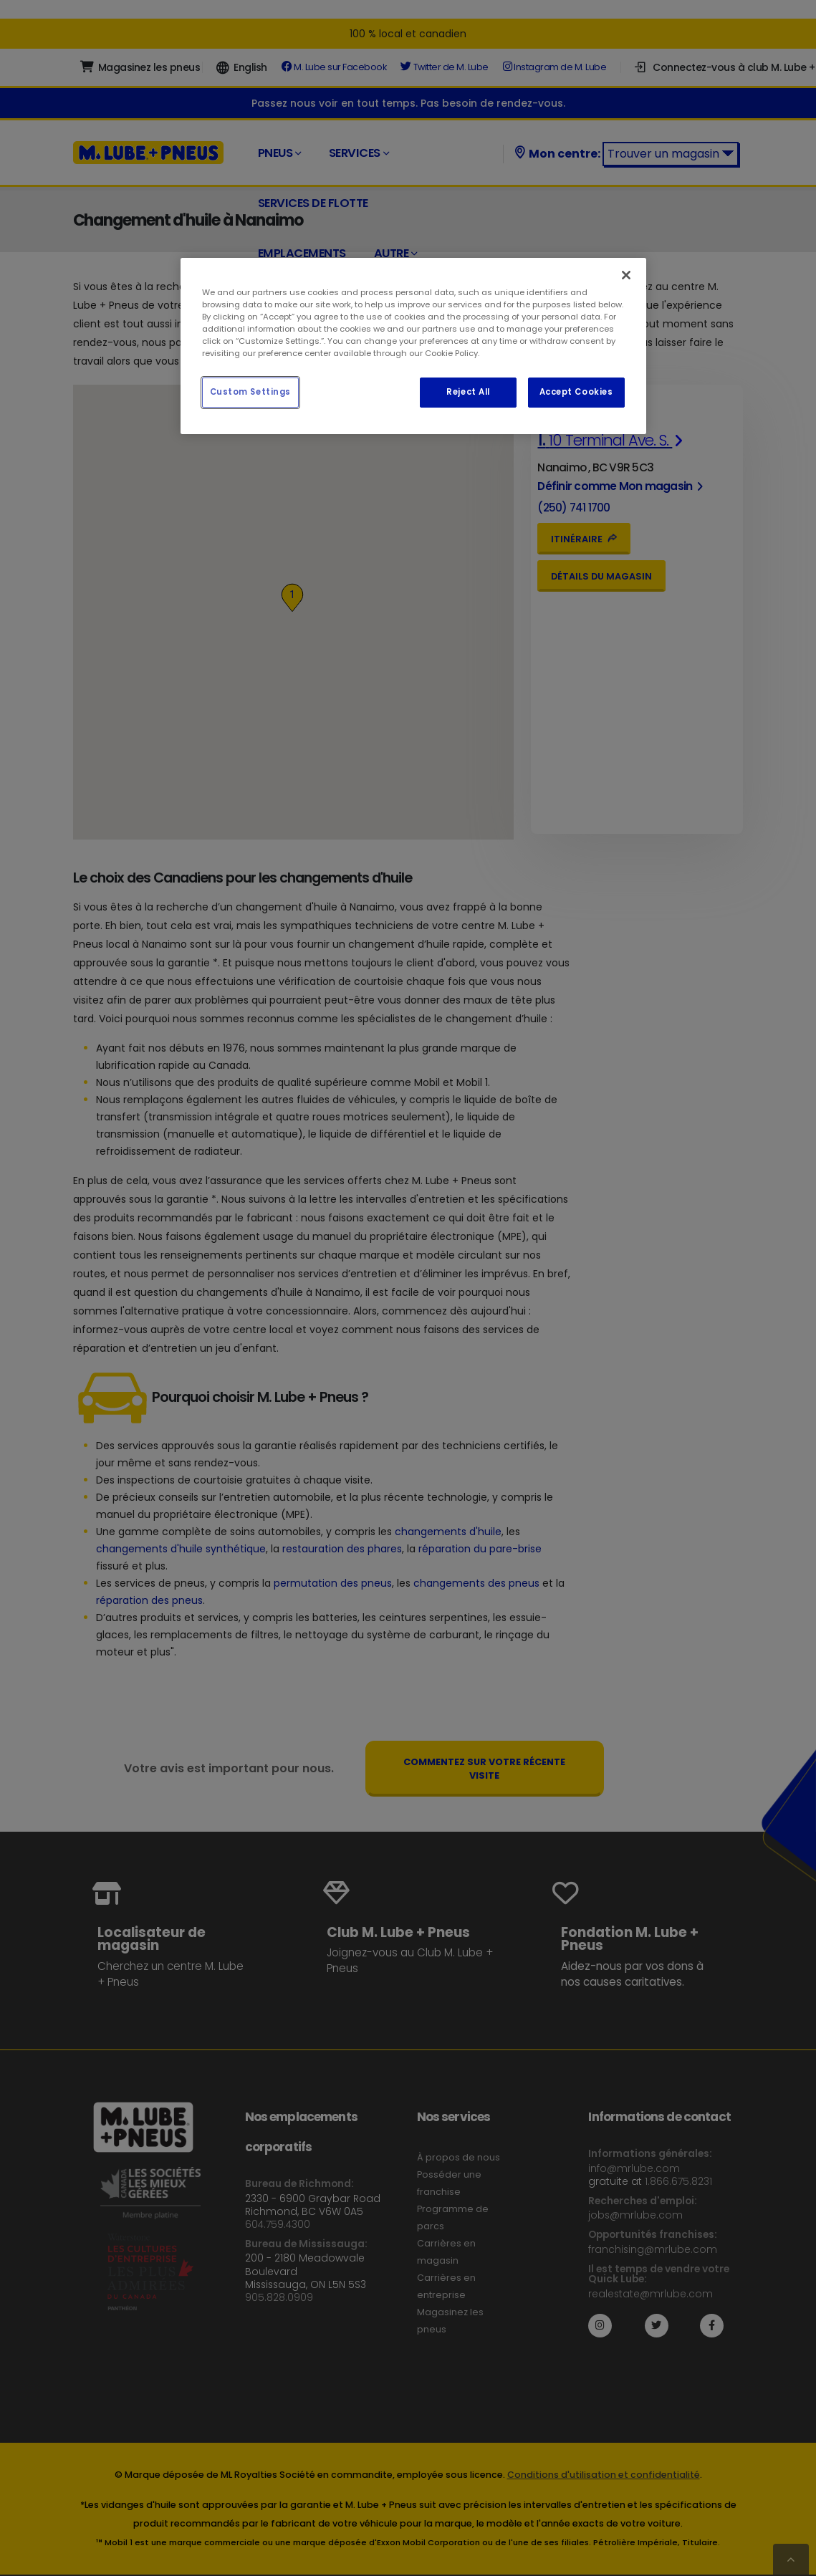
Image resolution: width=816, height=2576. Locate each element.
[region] (413, 346)
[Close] (626, 275)
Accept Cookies (576, 392)
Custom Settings (251, 392)
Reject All (468, 392)
